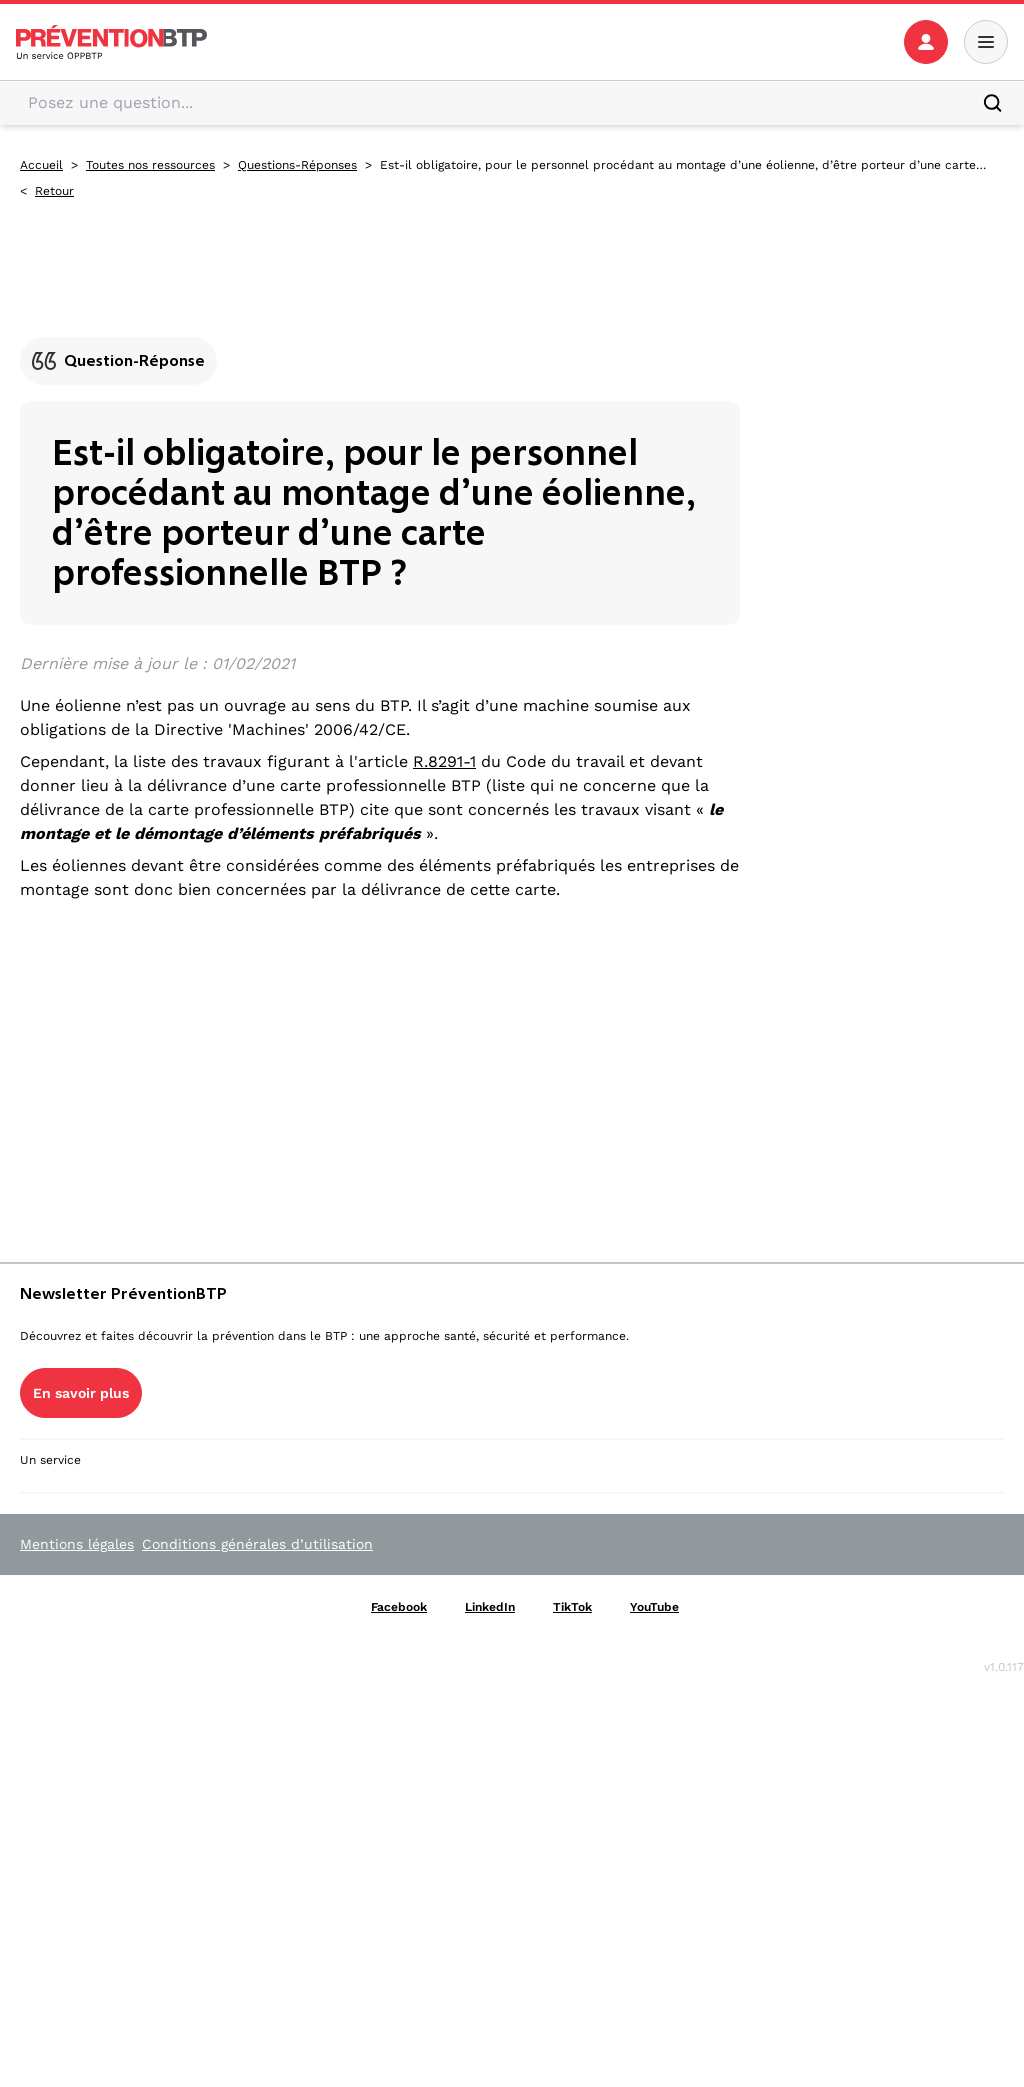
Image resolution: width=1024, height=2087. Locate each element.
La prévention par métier (490, 1233)
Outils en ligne (448, 1613)
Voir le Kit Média (85, 1854)
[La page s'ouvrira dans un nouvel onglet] (932, 38)
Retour (54, 207)
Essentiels (432, 1411)
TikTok (52, 1494)
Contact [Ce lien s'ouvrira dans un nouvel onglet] (43, 1380)
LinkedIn (152, 1470)
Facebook (61, 1470)
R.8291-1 (444, 733)
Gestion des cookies (160, 1404)
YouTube (134, 1494)
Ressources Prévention (852, 1233)
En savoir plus (76, 1694)
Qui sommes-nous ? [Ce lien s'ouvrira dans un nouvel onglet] (77, 1308)
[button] (932, 38)
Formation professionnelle (866, 1629)
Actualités (801, 1443)
